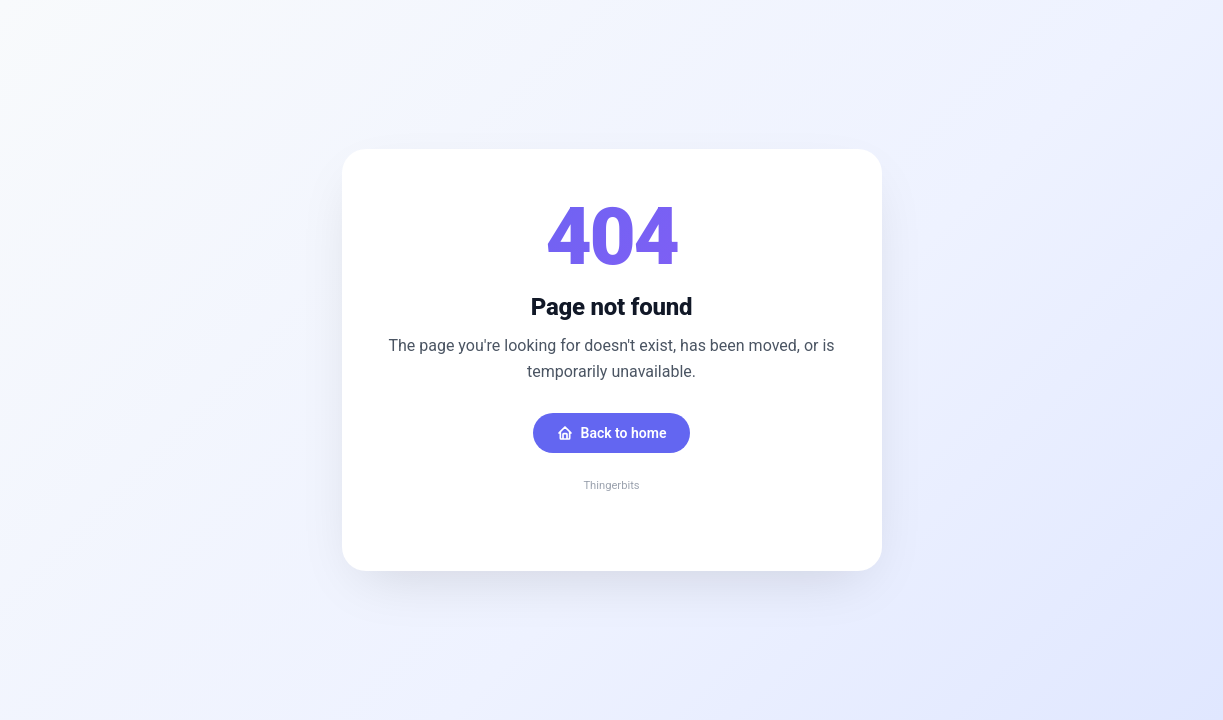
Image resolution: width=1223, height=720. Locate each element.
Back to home (612, 433)
